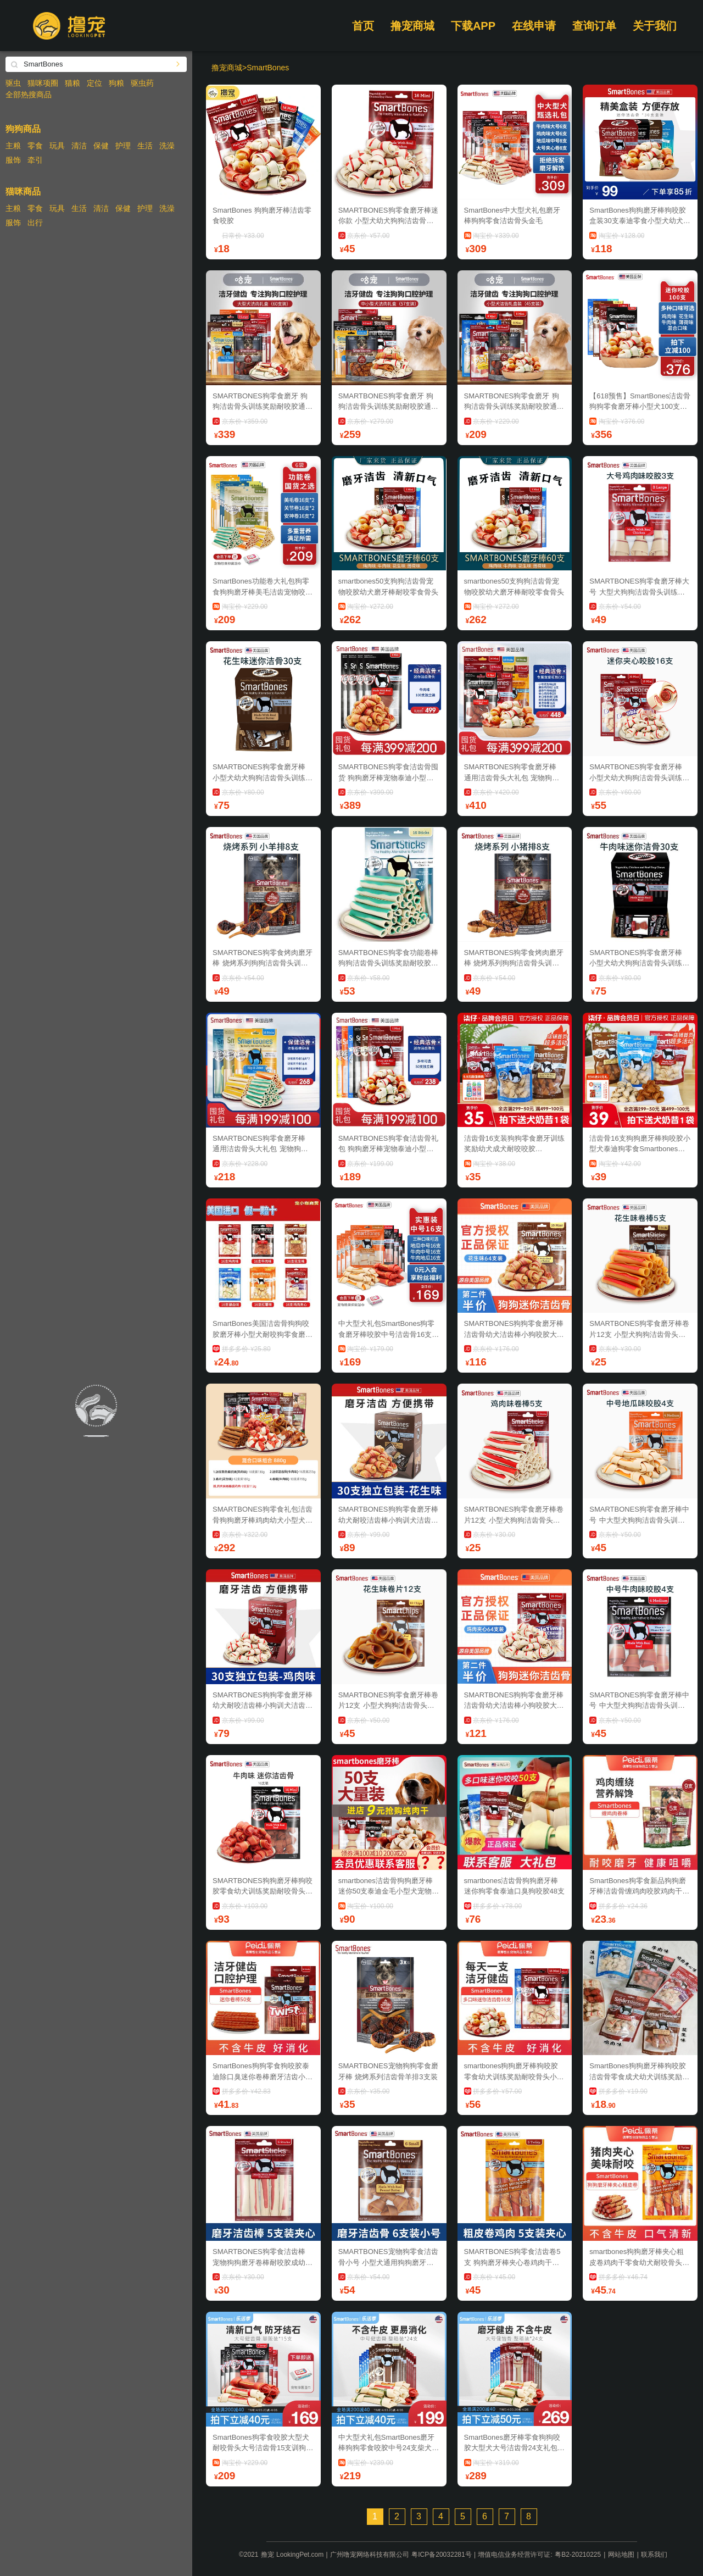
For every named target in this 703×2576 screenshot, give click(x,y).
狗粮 (116, 83)
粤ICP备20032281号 (441, 2554)
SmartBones (268, 67)
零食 (35, 145)
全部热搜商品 (28, 94)
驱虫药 (142, 83)
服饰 (13, 160)
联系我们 (654, 2554)
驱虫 (13, 83)
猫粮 (72, 83)
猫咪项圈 (42, 83)
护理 (123, 145)
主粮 (13, 145)
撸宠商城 (412, 26)
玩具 (57, 145)
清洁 (79, 145)
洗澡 (167, 145)
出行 (35, 222)
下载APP (473, 26)
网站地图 (621, 2554)
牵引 (35, 160)
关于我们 (655, 26)
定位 (94, 83)
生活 (145, 145)
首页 (363, 26)
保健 (101, 145)
